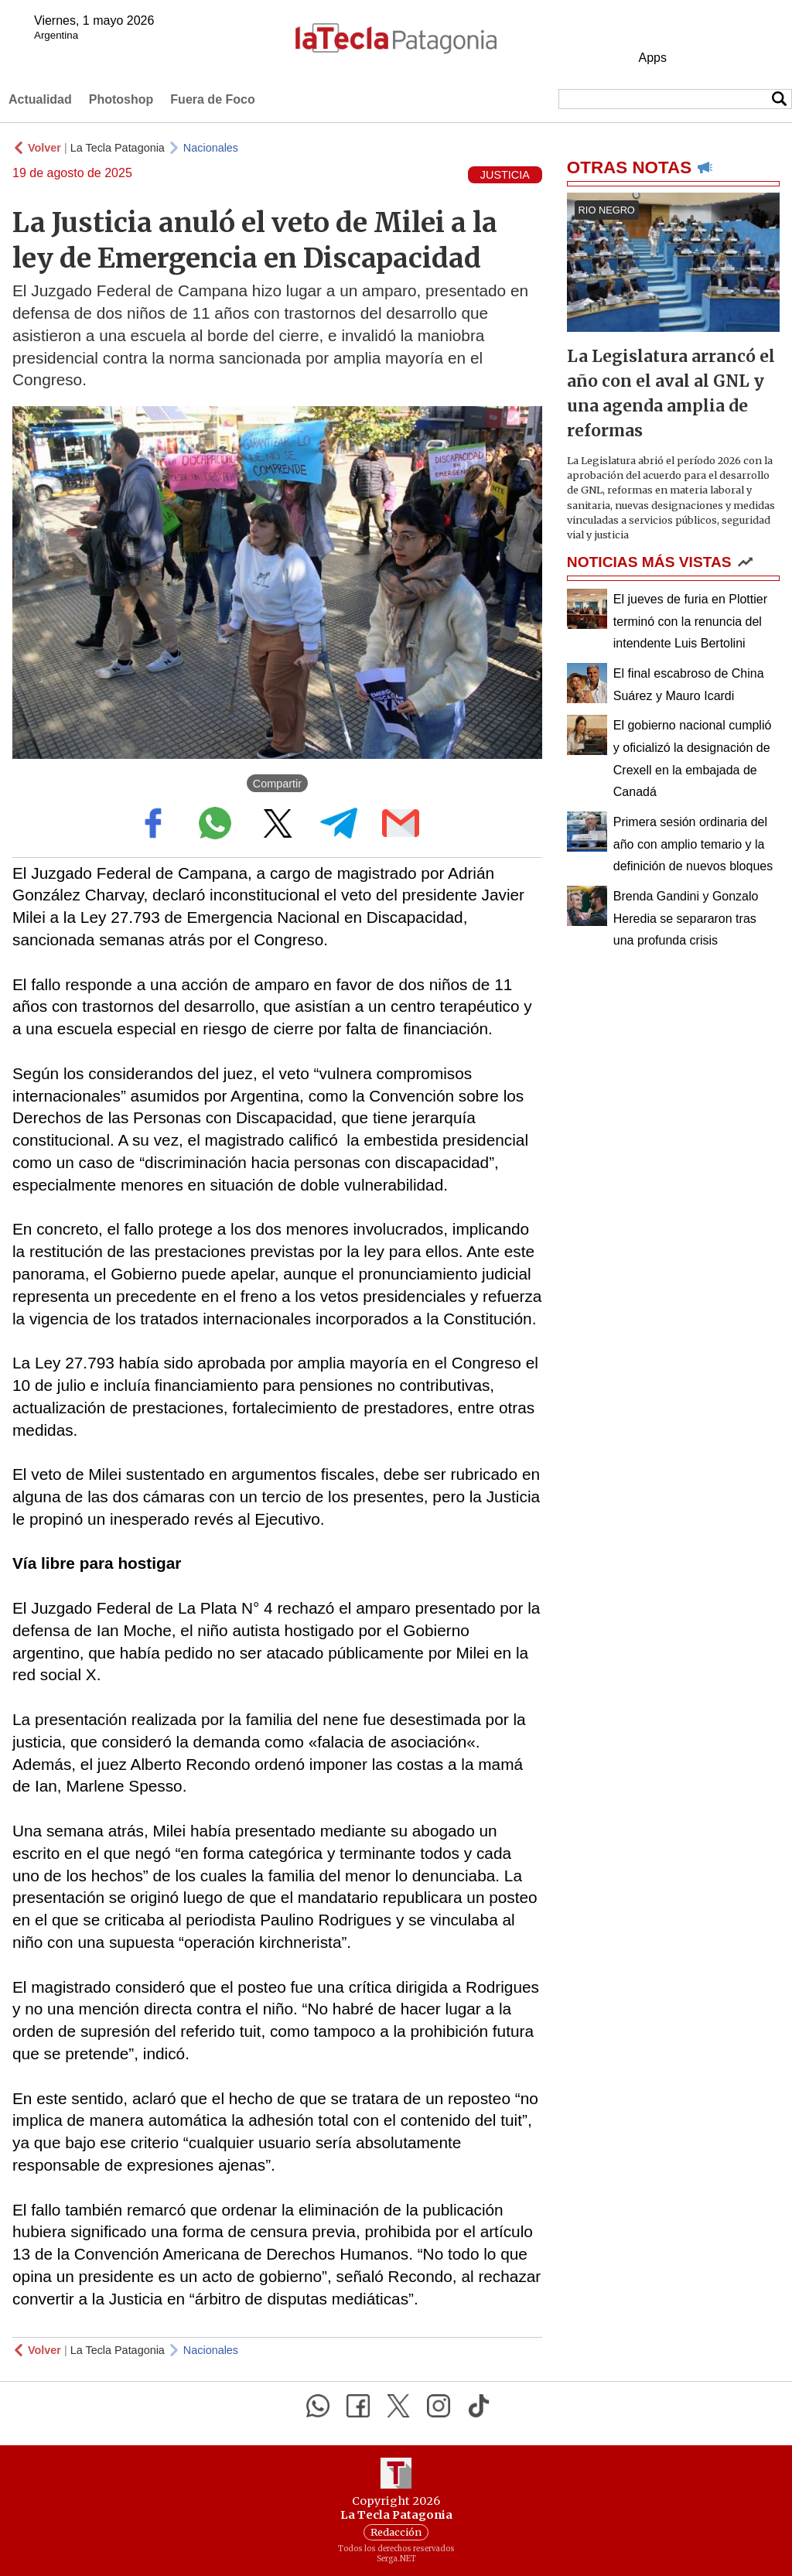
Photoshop (121, 99)
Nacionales (210, 148)
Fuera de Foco (212, 99)
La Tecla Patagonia (117, 148)
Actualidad (40, 99)
